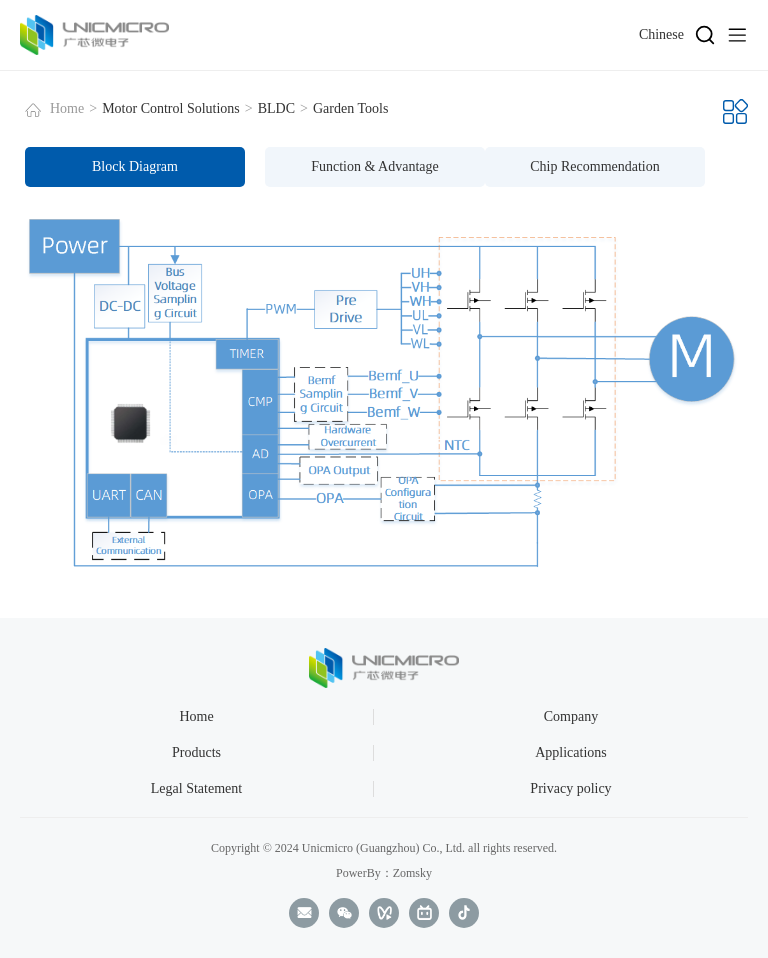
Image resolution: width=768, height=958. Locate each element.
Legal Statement (196, 788)
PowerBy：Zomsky (384, 873)
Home (67, 108)
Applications (571, 752)
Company (571, 716)
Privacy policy (570, 788)
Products (196, 752)
